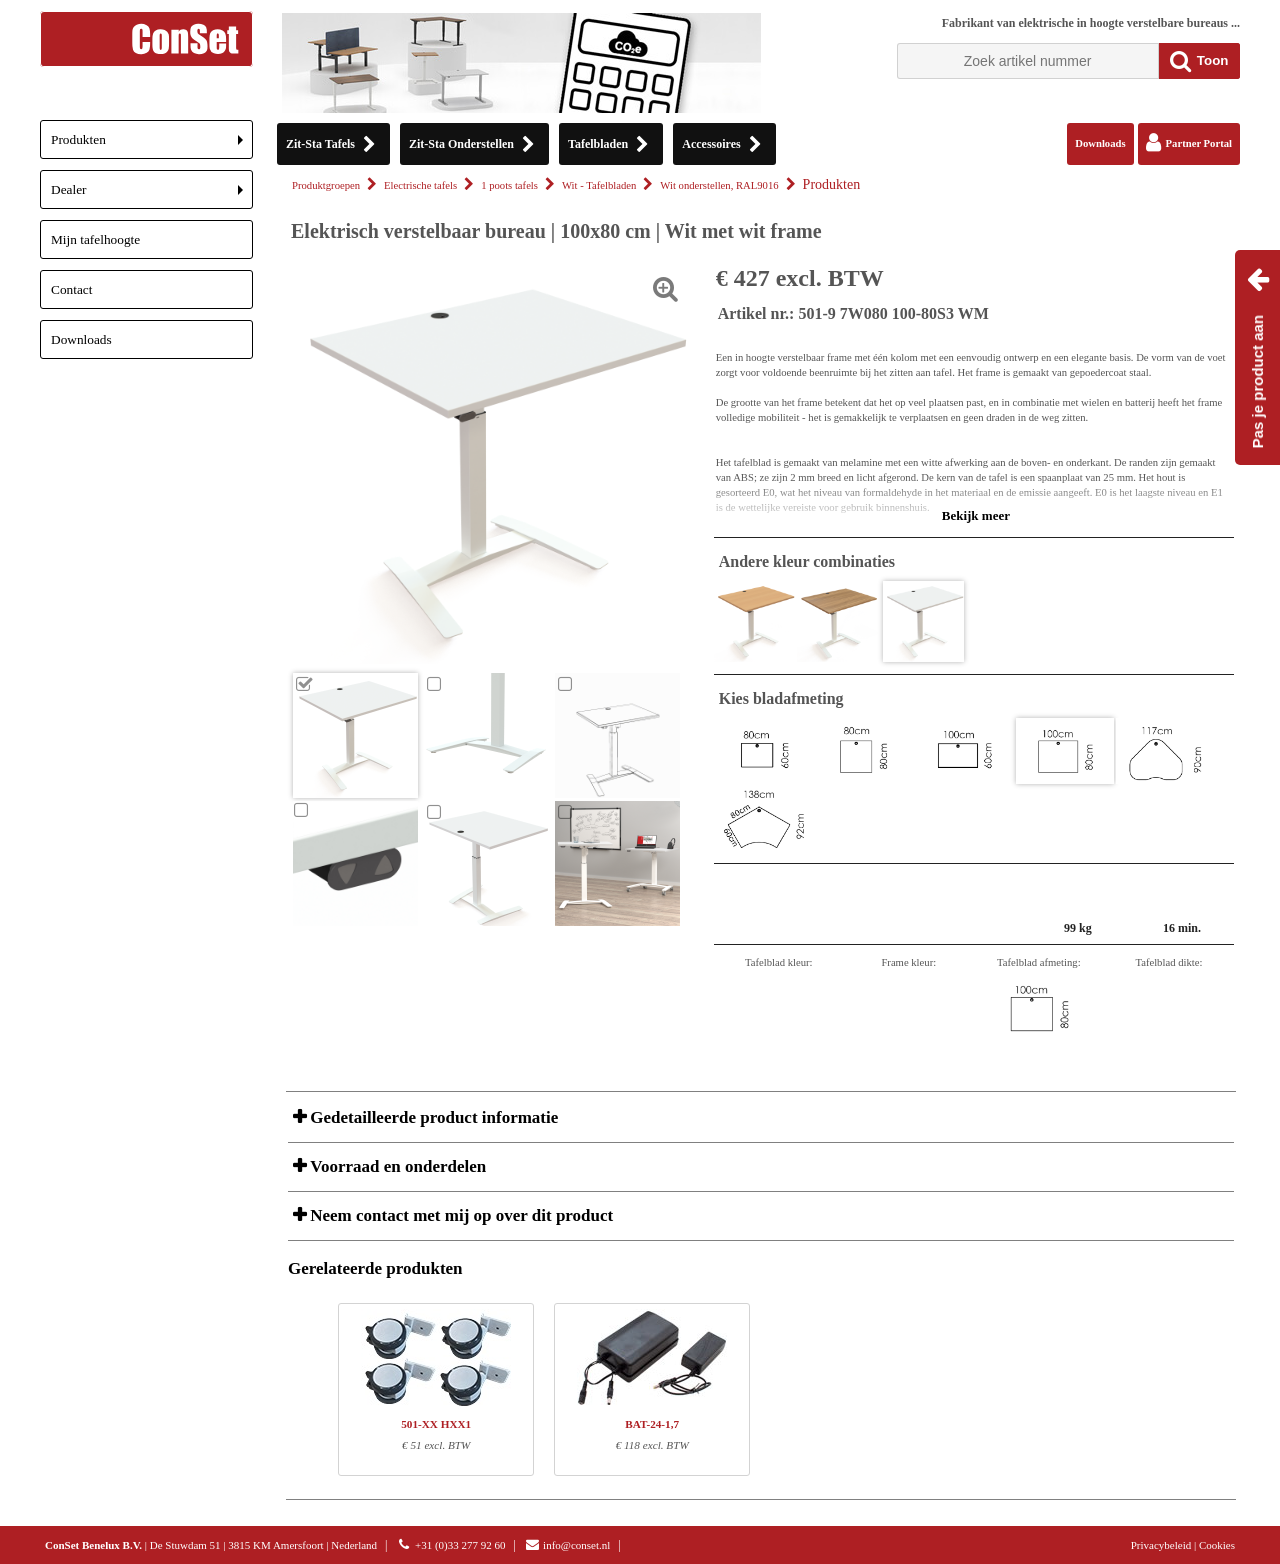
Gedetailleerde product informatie (432, 1117)
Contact (71, 289)
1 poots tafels (509, 185)
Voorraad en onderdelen (396, 1166)
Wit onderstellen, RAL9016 (719, 185)
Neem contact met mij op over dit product (459, 1215)
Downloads (81, 339)
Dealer (152, 195)
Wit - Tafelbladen (599, 185)
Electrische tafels (420, 185)
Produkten (152, 145)
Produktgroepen (326, 185)
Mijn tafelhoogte (95, 239)
